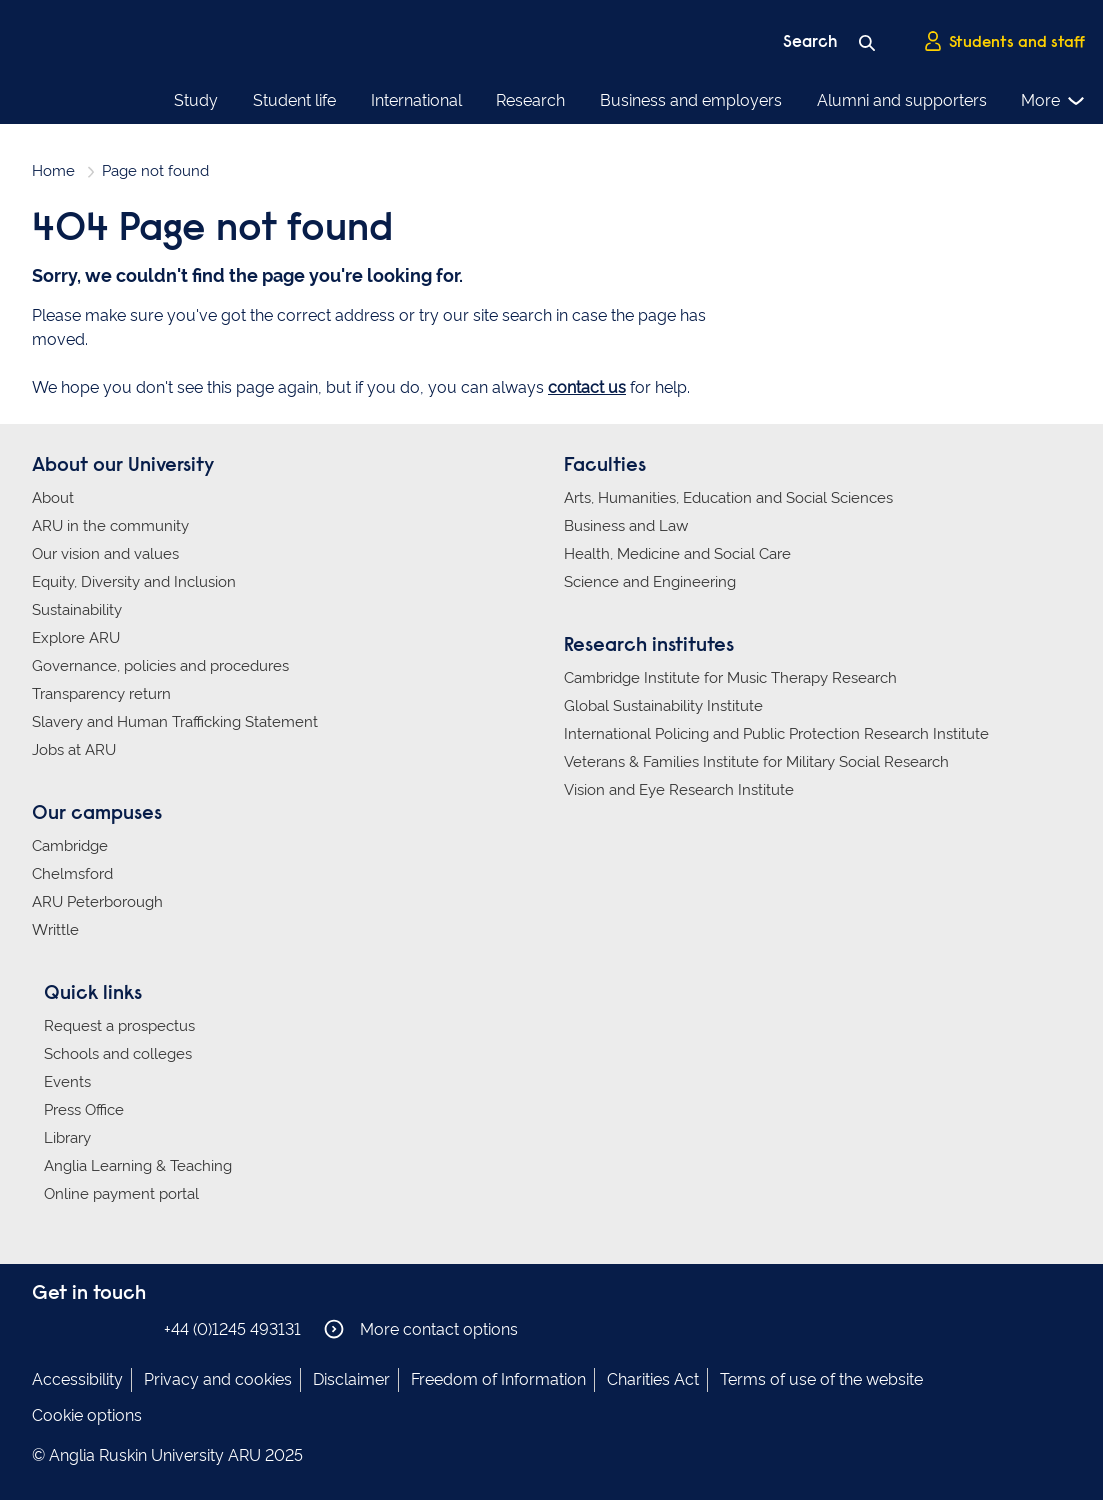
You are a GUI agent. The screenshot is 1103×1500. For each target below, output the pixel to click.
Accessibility (77, 1379)
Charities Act (653, 1379)
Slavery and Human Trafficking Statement (175, 722)
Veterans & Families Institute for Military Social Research (756, 762)
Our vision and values (105, 554)
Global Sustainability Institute (663, 706)
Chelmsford (72, 874)
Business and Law (626, 526)
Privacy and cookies (218, 1379)
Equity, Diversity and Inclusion (134, 582)
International (416, 100)
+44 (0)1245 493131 (232, 1329)
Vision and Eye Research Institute (679, 790)
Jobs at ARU (74, 750)
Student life (294, 100)
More (1053, 101)
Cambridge (70, 846)
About (53, 498)
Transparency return (101, 694)
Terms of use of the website (821, 1379)
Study (196, 100)
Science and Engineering (650, 582)
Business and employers (691, 100)
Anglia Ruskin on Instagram (75, 1328)
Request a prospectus (119, 1026)
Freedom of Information (498, 1379)
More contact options (421, 1329)
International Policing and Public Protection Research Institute (776, 734)
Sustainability (77, 610)
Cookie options (87, 1415)
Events (67, 1082)
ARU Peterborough (97, 902)
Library (67, 1138)
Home (53, 171)
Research (530, 100)
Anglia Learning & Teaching (138, 1166)
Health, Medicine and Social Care (677, 554)
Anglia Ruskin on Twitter (105, 1328)
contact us (587, 387)
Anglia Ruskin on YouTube (135, 1328)
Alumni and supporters (902, 100)
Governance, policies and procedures (160, 666)
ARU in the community (110, 526)
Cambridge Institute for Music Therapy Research (730, 678)
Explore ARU (76, 638)
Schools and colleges (118, 1054)
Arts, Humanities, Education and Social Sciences (728, 498)
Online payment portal (121, 1194)
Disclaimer (351, 1379)
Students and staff (1004, 41)
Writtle (55, 930)
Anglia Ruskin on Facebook (45, 1328)
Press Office (84, 1110)
